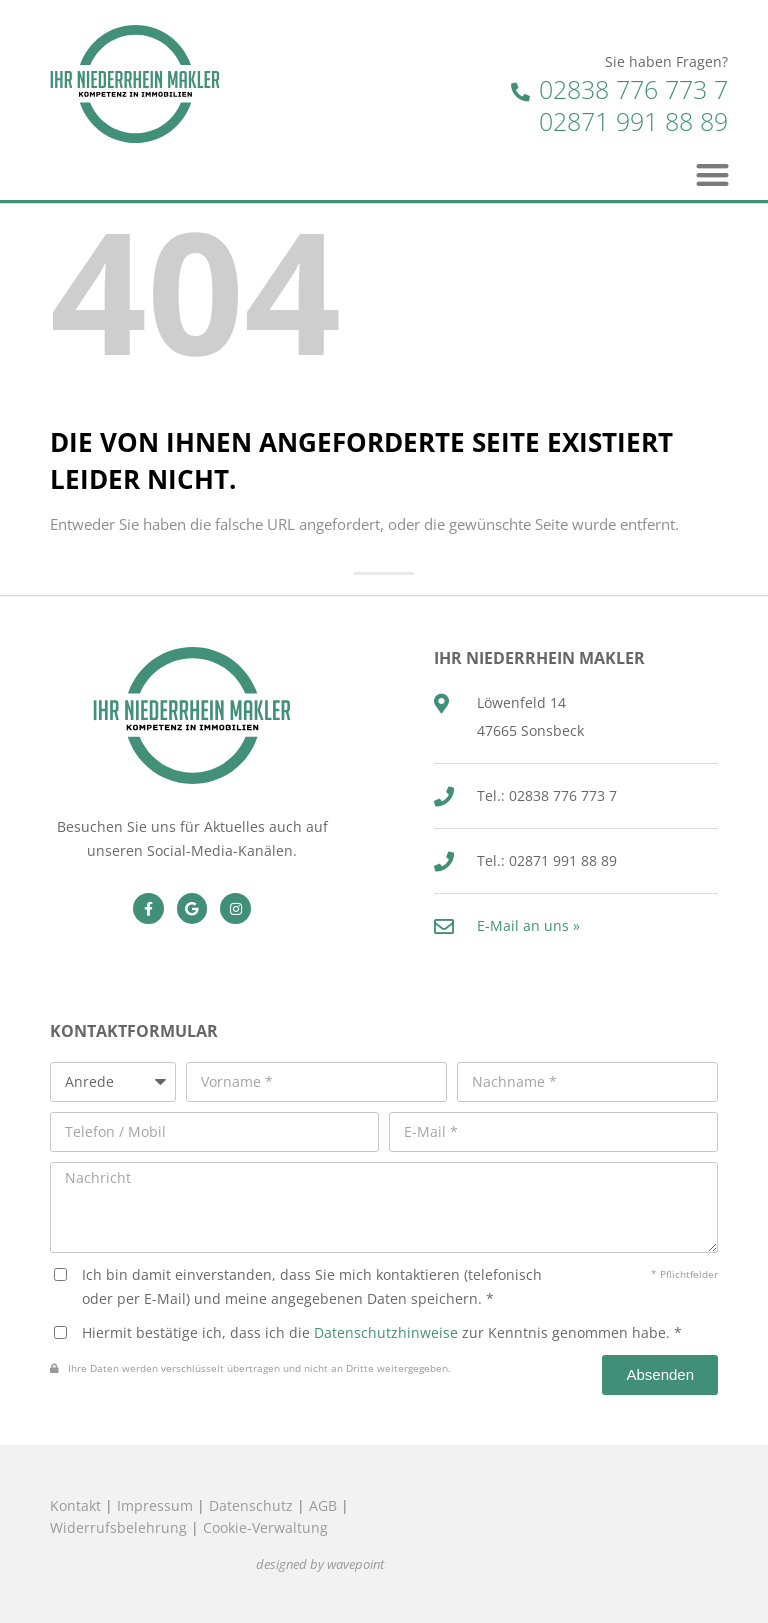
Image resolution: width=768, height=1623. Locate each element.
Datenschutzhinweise (386, 1332)
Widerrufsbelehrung (118, 1527)
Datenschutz (251, 1505)
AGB (323, 1505)
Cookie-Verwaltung (265, 1527)
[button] (713, 174)
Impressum (155, 1505)
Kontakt (75, 1505)
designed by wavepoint (320, 1564)
